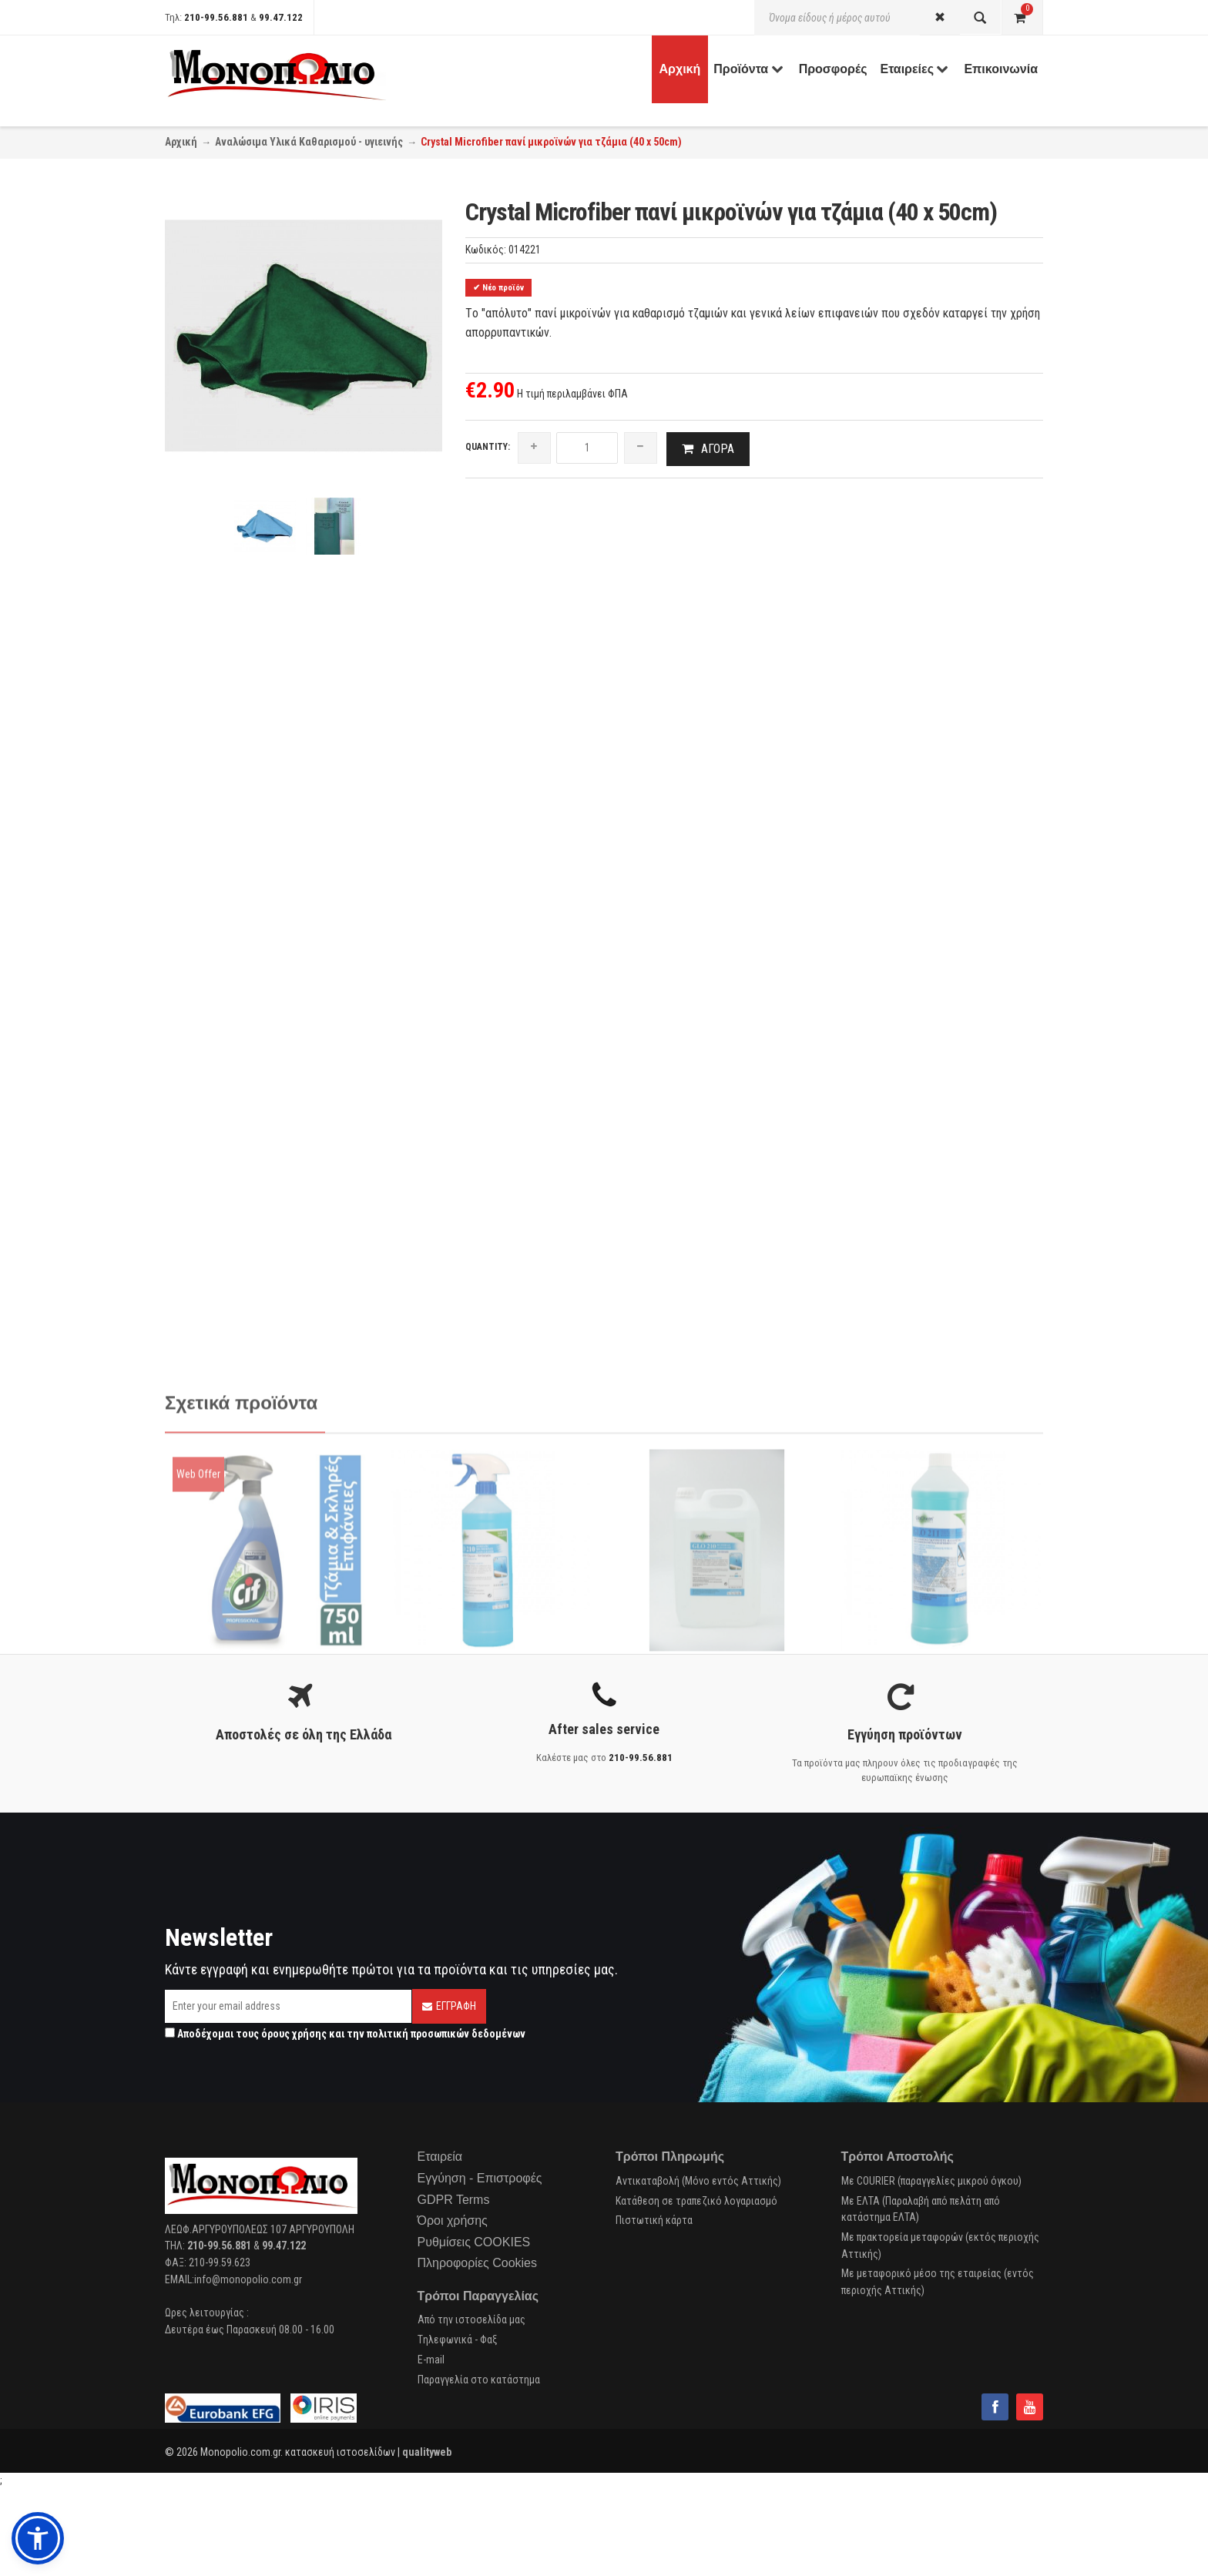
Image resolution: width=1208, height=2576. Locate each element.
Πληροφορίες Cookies (477, 2264)
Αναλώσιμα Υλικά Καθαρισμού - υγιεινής (309, 142)
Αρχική (181, 142)
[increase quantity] (534, 448)
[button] (37, 2538)
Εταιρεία (440, 2158)
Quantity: (487, 446)
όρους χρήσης (294, 2035)
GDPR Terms (454, 2200)
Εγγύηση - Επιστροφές (480, 2179)
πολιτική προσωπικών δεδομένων (446, 2035)
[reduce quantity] (640, 448)
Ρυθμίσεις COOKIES (474, 2243)
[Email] (288, 2007)
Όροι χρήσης (453, 2222)
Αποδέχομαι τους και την (345, 2035)
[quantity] (587, 448)
